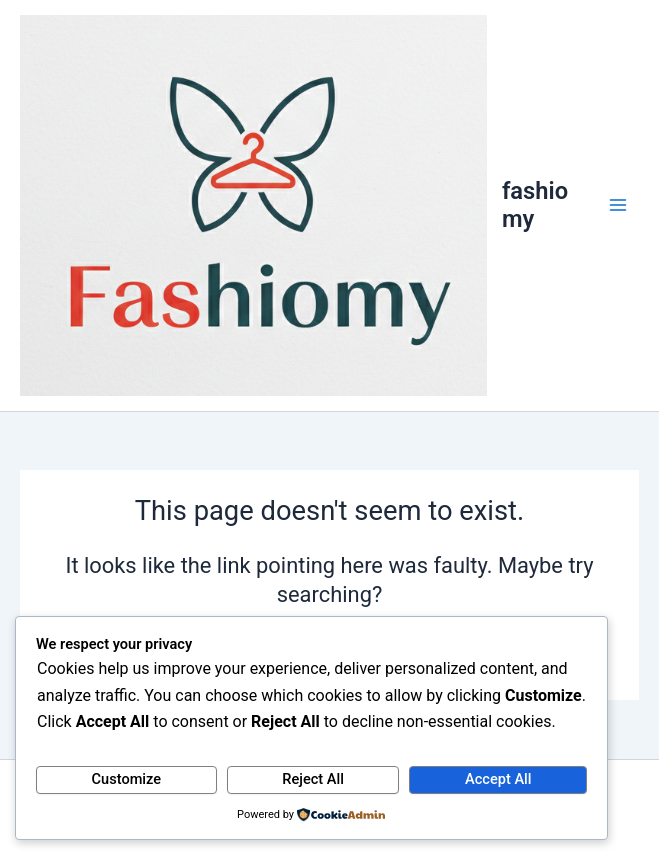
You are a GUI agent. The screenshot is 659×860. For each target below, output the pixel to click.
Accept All (498, 779)
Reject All (313, 779)
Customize (127, 779)
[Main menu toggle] (618, 206)
